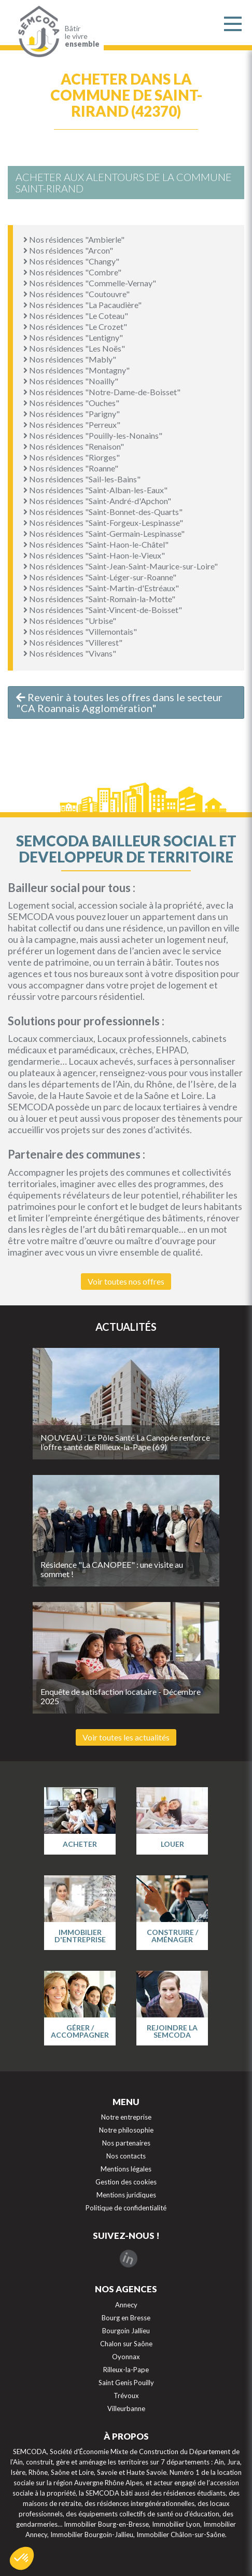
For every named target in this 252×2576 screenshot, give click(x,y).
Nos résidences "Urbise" (69, 620)
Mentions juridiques (126, 2195)
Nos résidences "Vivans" (69, 653)
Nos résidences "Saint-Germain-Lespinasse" (104, 533)
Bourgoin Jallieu (126, 2331)
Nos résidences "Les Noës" (74, 348)
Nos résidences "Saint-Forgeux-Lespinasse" (103, 522)
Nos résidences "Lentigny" (73, 337)
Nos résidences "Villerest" (72, 642)
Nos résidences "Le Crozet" (75, 326)
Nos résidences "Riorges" (71, 457)
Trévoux (126, 2395)
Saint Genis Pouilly (126, 2382)
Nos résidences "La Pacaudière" (82, 305)
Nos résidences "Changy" (71, 261)
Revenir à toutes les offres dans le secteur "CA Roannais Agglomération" (119, 702)
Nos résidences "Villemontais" (80, 631)
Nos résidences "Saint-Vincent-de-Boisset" (102, 610)
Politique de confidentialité (126, 2208)
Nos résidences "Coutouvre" (76, 294)
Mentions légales (126, 2169)
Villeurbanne (126, 2408)
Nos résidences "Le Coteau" (75, 316)
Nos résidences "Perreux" (71, 424)
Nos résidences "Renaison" (73, 446)
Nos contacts (126, 2156)
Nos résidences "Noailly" (70, 381)
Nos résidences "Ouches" (71, 403)
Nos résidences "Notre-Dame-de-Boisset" (101, 392)
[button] (21, 2558)
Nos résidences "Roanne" (70, 468)
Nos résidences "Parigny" (71, 414)
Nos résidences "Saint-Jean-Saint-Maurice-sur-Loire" (120, 566)
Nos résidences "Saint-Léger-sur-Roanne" (99, 577)
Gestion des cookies (126, 2182)
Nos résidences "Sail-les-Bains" (82, 479)
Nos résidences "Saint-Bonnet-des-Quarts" (103, 512)
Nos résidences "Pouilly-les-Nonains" (92, 435)
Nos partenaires (126, 2143)
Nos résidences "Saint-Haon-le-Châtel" (96, 544)
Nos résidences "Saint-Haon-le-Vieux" (94, 555)
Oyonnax (126, 2356)
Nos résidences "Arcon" (68, 250)
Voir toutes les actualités (126, 1737)
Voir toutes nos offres (126, 1281)
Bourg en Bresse (126, 2318)
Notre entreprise (126, 2117)
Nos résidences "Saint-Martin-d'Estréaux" (101, 588)
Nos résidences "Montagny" (76, 370)
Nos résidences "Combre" (72, 272)
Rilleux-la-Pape (126, 2369)
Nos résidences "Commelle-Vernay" (89, 283)
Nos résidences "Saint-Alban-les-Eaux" (95, 490)
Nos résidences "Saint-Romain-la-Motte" (99, 599)
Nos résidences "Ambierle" (73, 239)
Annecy (126, 2305)
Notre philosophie (126, 2130)
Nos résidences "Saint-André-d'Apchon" (97, 501)
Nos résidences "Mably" (69, 359)
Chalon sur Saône (126, 2344)
